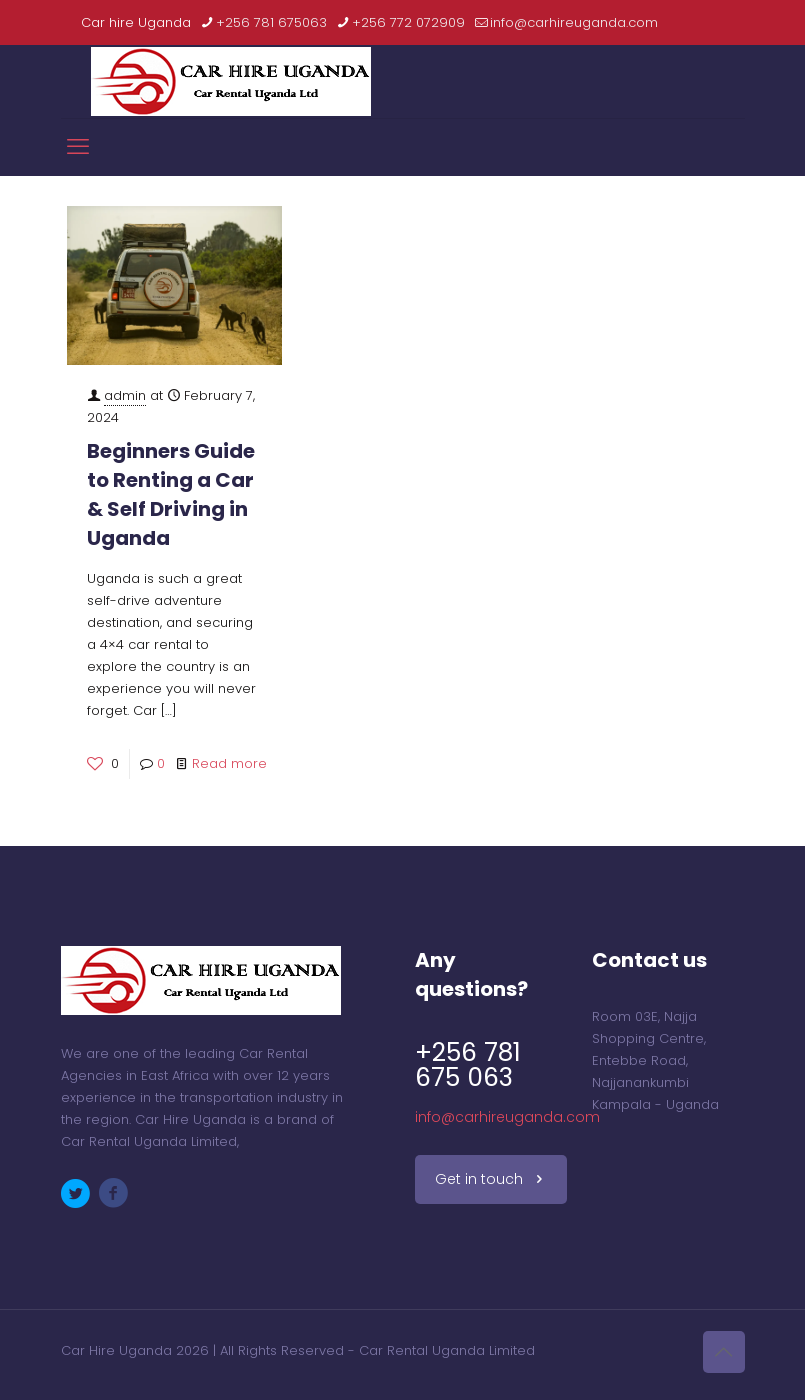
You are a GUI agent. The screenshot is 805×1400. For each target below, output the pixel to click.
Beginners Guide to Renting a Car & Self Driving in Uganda (171, 494)
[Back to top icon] (724, 1352)
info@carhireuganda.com (507, 1117)
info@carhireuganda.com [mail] (574, 22)
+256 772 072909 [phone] (408, 22)
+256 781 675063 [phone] (271, 22)
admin (125, 395)
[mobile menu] (78, 147)
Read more (229, 763)
